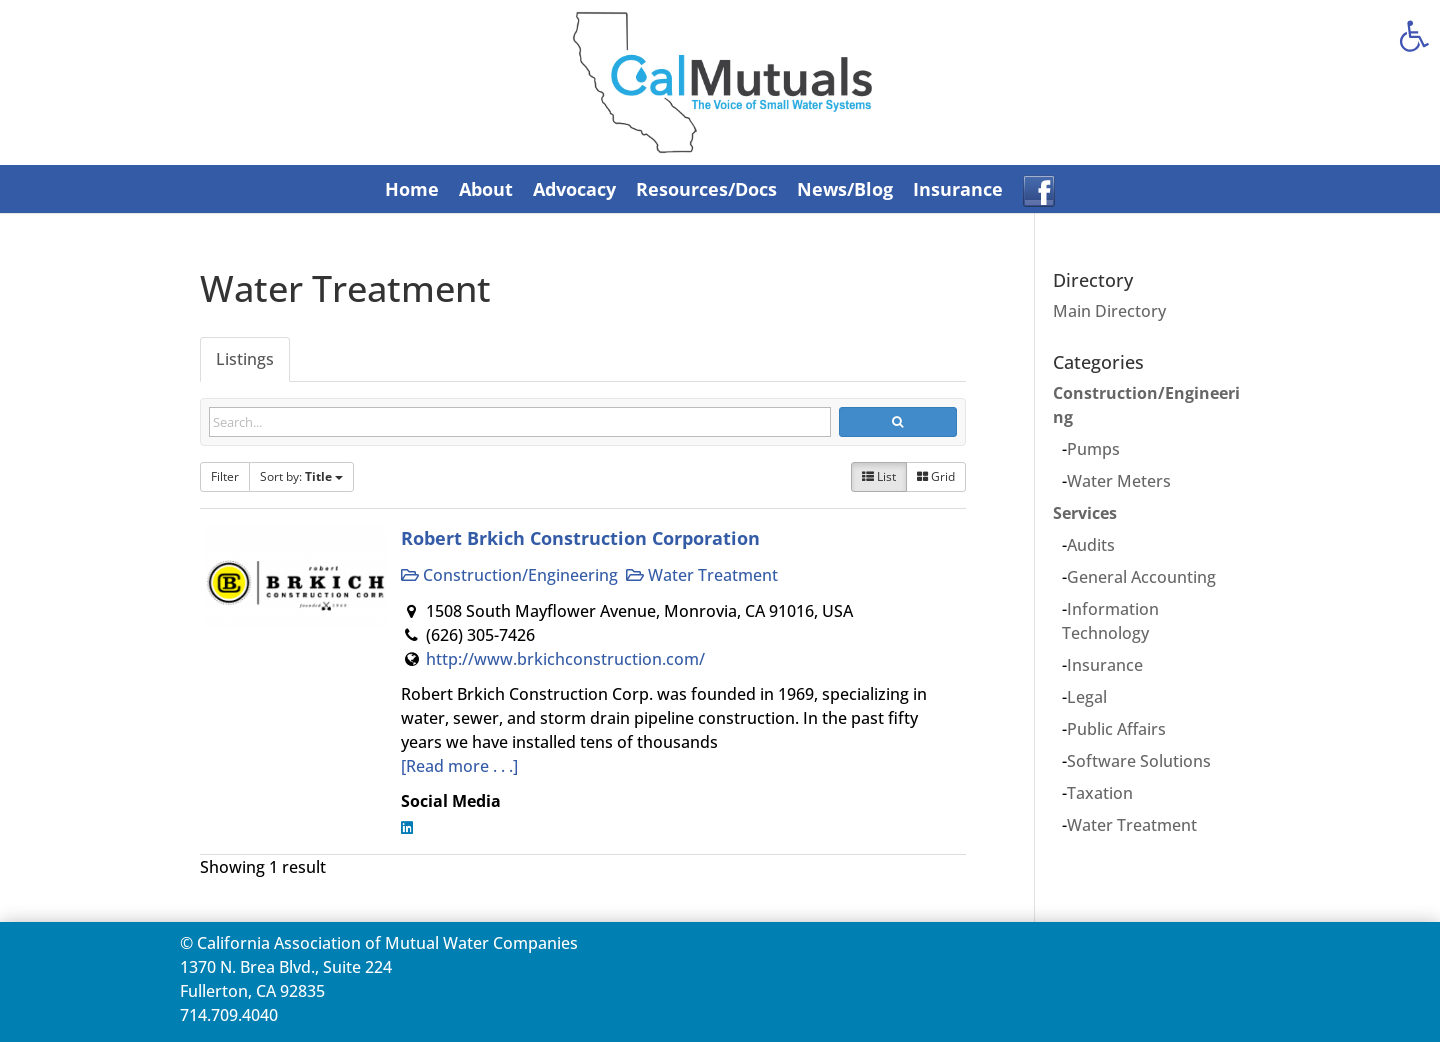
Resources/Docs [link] (706, 189)
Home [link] (412, 189)
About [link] (486, 189)
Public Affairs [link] (1116, 729)
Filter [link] (225, 476)
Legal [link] (1087, 697)
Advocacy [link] (574, 189)
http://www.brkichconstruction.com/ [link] (565, 659)
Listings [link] (245, 359)
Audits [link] (1091, 545)
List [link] (879, 476)
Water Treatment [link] (702, 575)
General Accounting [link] (1141, 577)
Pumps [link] (1093, 449)
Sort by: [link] (301, 476)
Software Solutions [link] (1139, 761)
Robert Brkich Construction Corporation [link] (580, 537)
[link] (1414, 36)
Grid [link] (936, 476)
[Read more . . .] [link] (459, 766)
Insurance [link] (958, 189)
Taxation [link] (1100, 793)
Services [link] (1085, 513)
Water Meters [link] (1119, 481)
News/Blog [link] (845, 189)
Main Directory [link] (1109, 311)
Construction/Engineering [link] (509, 575)
